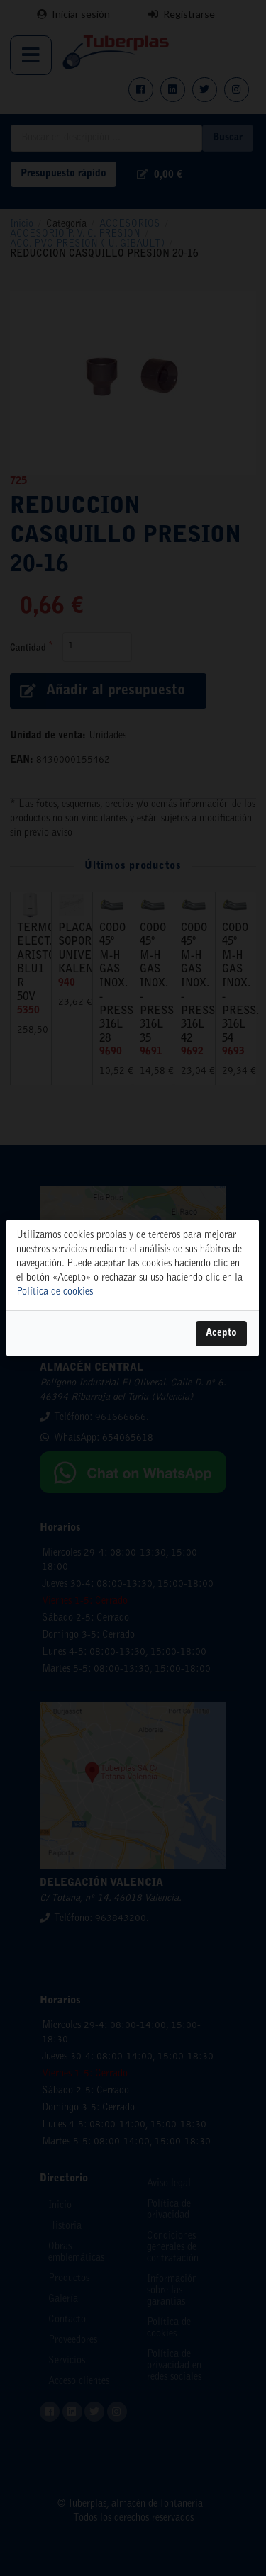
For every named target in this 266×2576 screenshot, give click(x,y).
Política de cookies (54, 1293)
